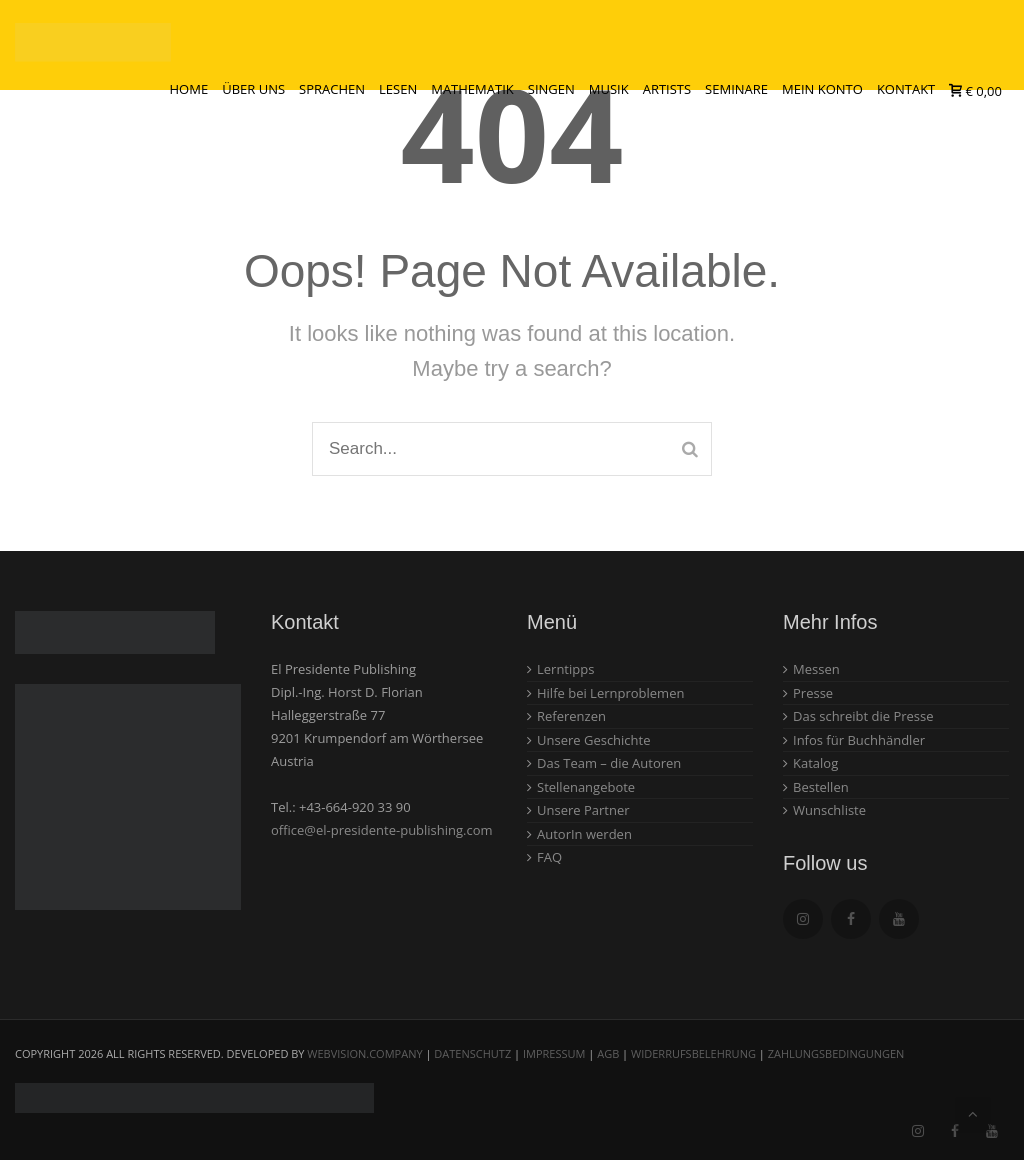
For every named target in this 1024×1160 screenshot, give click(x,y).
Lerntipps (565, 669)
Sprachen (332, 89)
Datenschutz (472, 1053)
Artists (667, 89)
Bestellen (821, 787)
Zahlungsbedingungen (836, 1053)
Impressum (554, 1053)
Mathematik (472, 89)
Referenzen (571, 716)
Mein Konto (822, 89)
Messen (816, 669)
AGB (608, 1053)
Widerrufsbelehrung (693, 1053)
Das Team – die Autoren (609, 763)
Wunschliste (829, 810)
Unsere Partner (583, 810)
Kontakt (906, 89)
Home (189, 89)
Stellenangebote (586, 787)
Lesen (398, 89)
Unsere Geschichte (594, 740)
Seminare (736, 89)
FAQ (549, 857)
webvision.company (364, 1053)
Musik (609, 89)
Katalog (815, 763)
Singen (551, 89)
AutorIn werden (584, 834)
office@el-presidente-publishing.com (382, 830)
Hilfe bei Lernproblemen (610, 693)
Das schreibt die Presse (863, 716)
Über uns (253, 89)
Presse (813, 693)
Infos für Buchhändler (859, 740)
